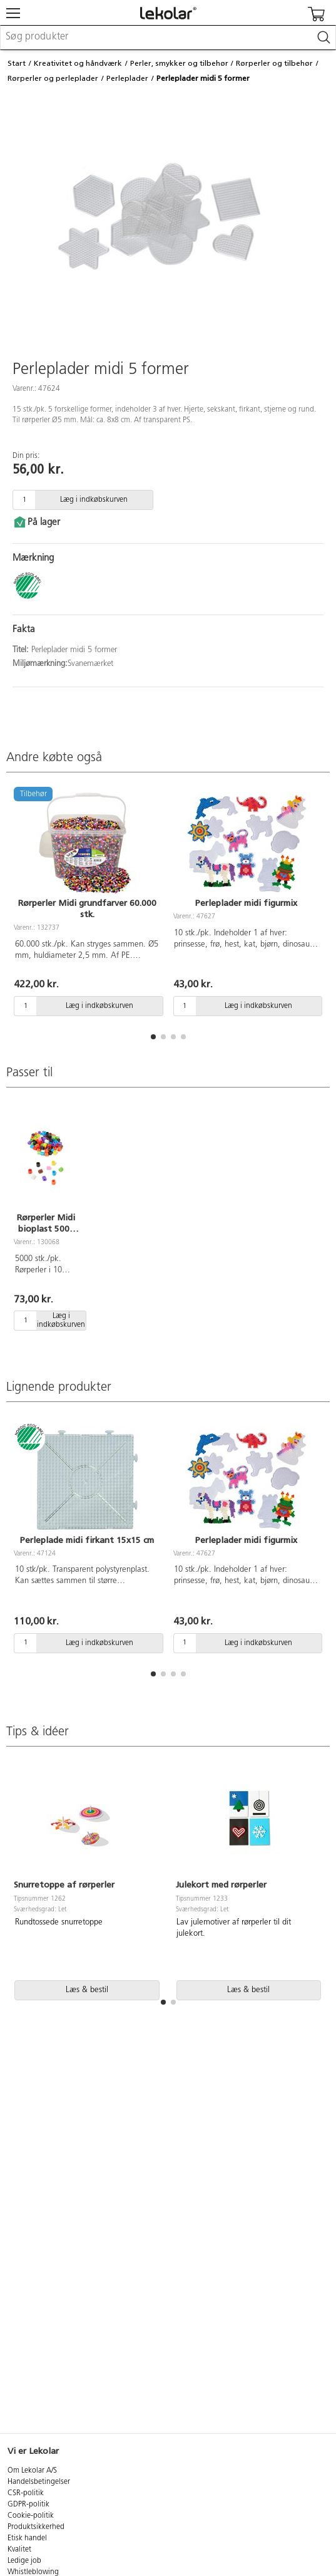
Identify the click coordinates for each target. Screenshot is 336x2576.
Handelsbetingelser (39, 2482)
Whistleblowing (33, 2572)
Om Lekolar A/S (32, 2471)
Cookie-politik (31, 2516)
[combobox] (168, 37)
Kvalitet (19, 2549)
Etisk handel (27, 2538)
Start (17, 63)
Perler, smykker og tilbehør (179, 63)
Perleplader (127, 78)
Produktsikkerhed (36, 2527)
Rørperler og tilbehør (274, 63)
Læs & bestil (87, 1990)
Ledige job (24, 2561)
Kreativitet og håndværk (78, 63)
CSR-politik (26, 2493)
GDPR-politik (28, 2504)
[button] (153, 1036)
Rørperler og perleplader (53, 78)
